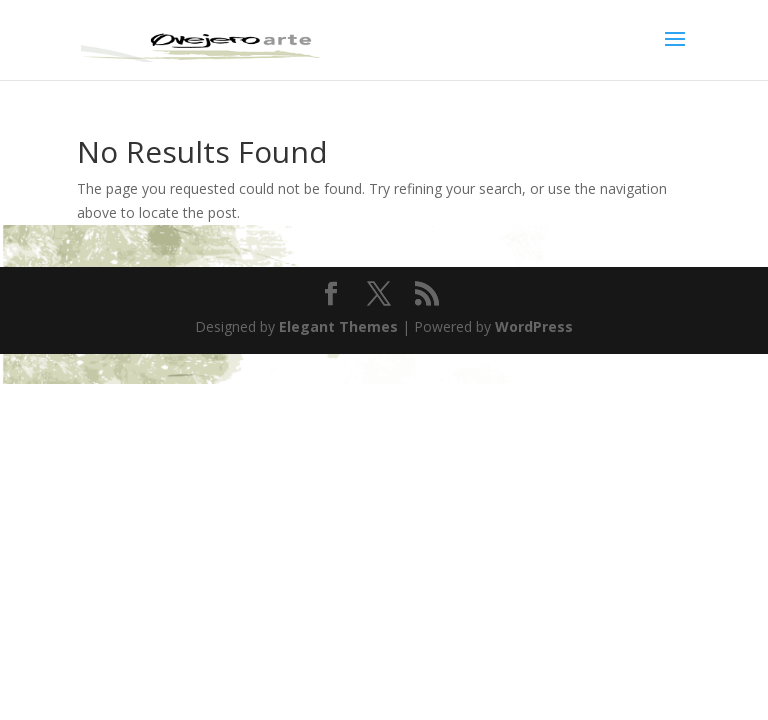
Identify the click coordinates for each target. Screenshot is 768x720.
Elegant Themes (338, 326)
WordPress (534, 326)
